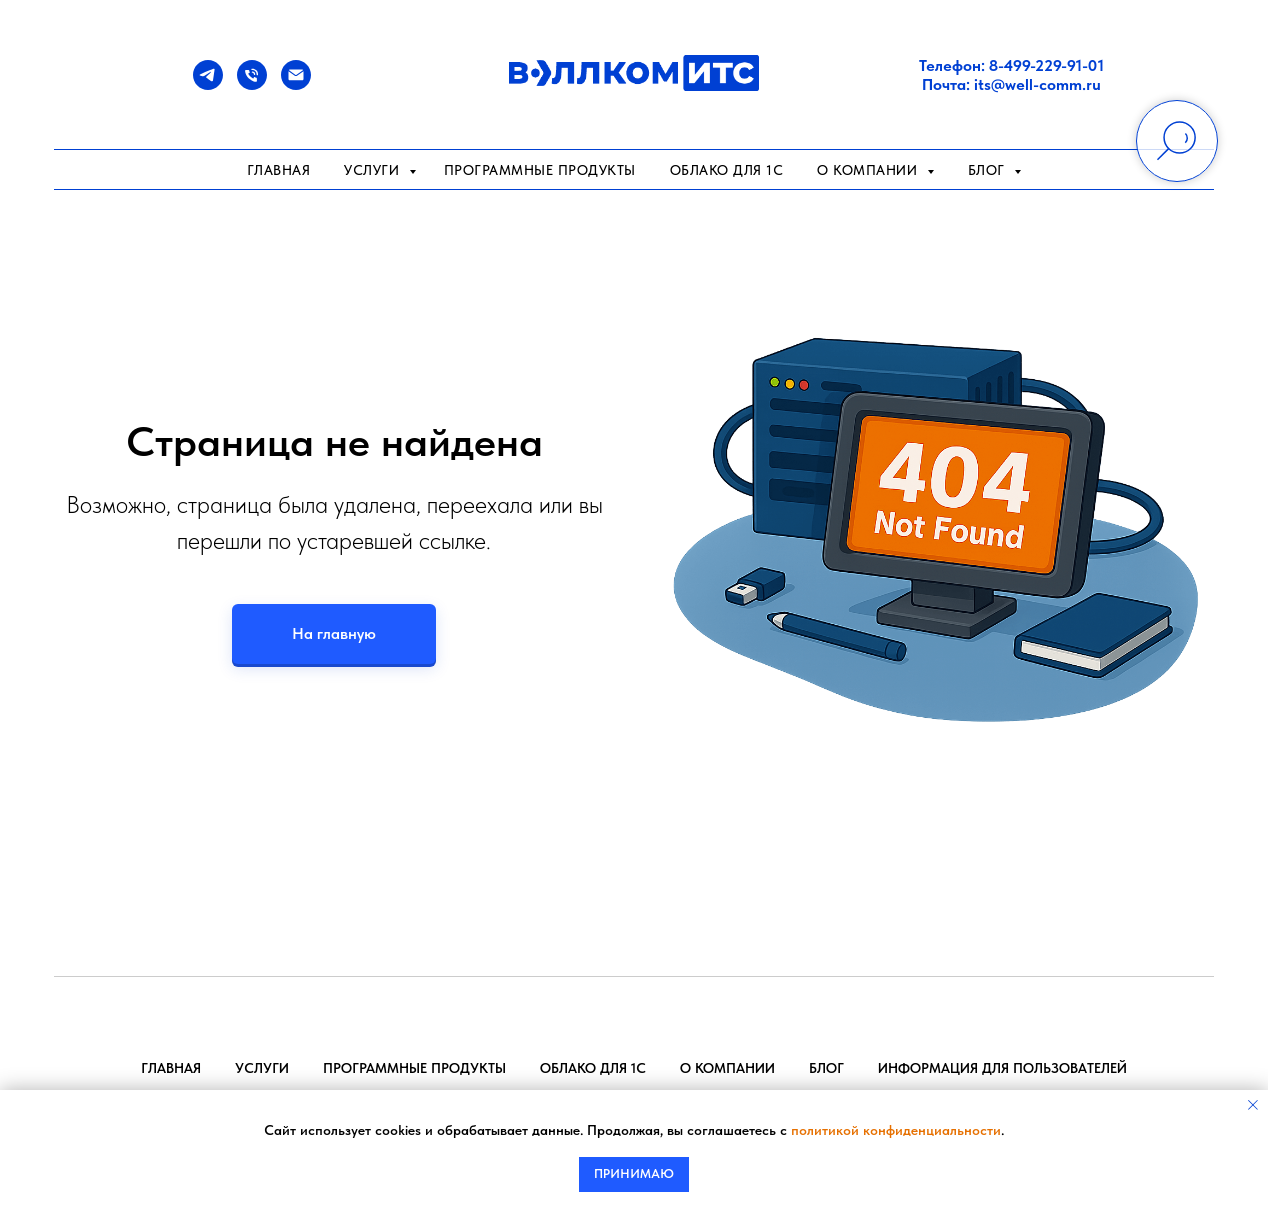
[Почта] (296, 84)
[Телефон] (252, 84)
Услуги (374, 170)
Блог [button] (989, 170)
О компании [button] (869, 170)
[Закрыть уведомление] (1253, 1105)
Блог (826, 1068)
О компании (727, 1068)
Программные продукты (540, 170)
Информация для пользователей (1002, 1068)
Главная (279, 170)
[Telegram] (208, 84)
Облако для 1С (727, 170)
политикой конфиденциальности (896, 1130)
